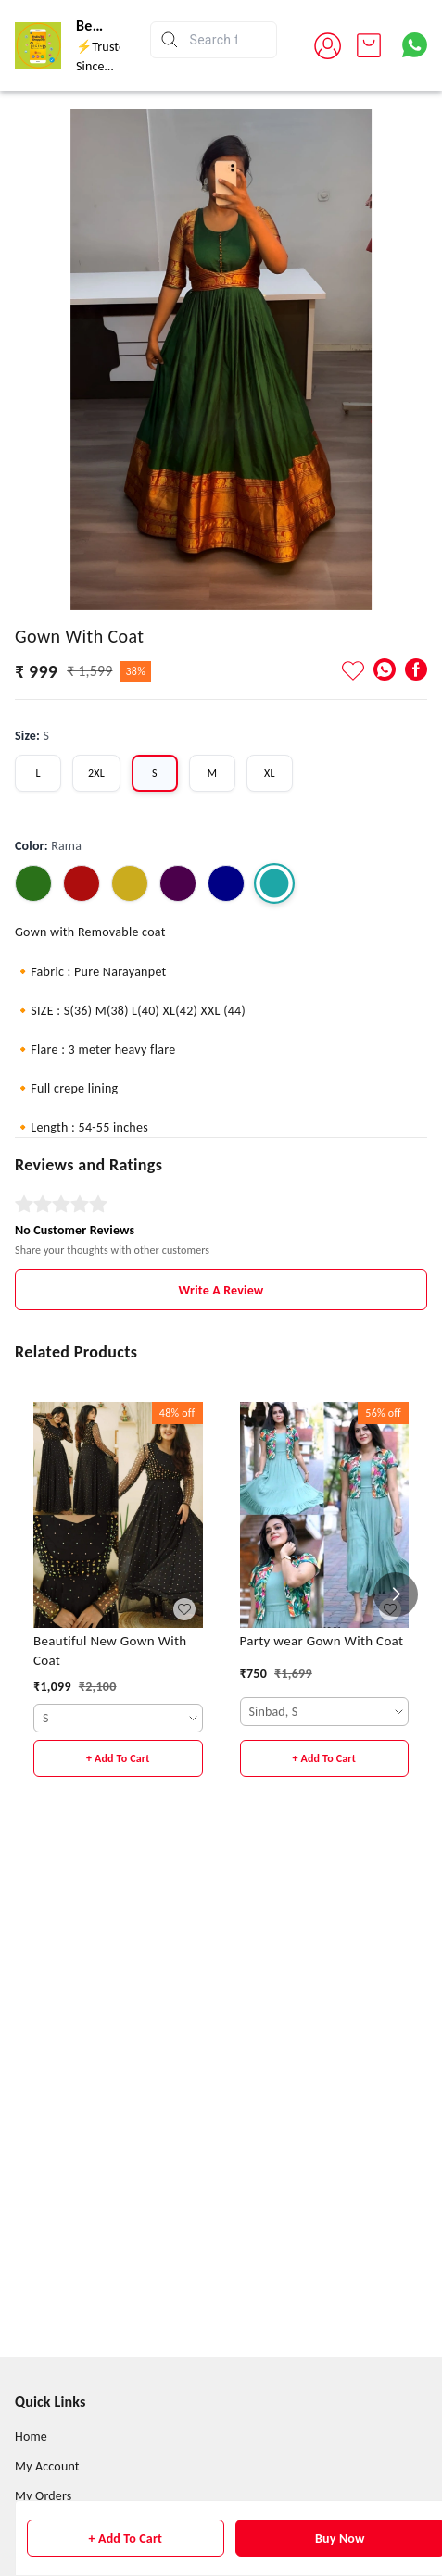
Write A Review (221, 1523)
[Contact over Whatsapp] (414, 44)
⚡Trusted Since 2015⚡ (104, 66)
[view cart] (369, 45)
